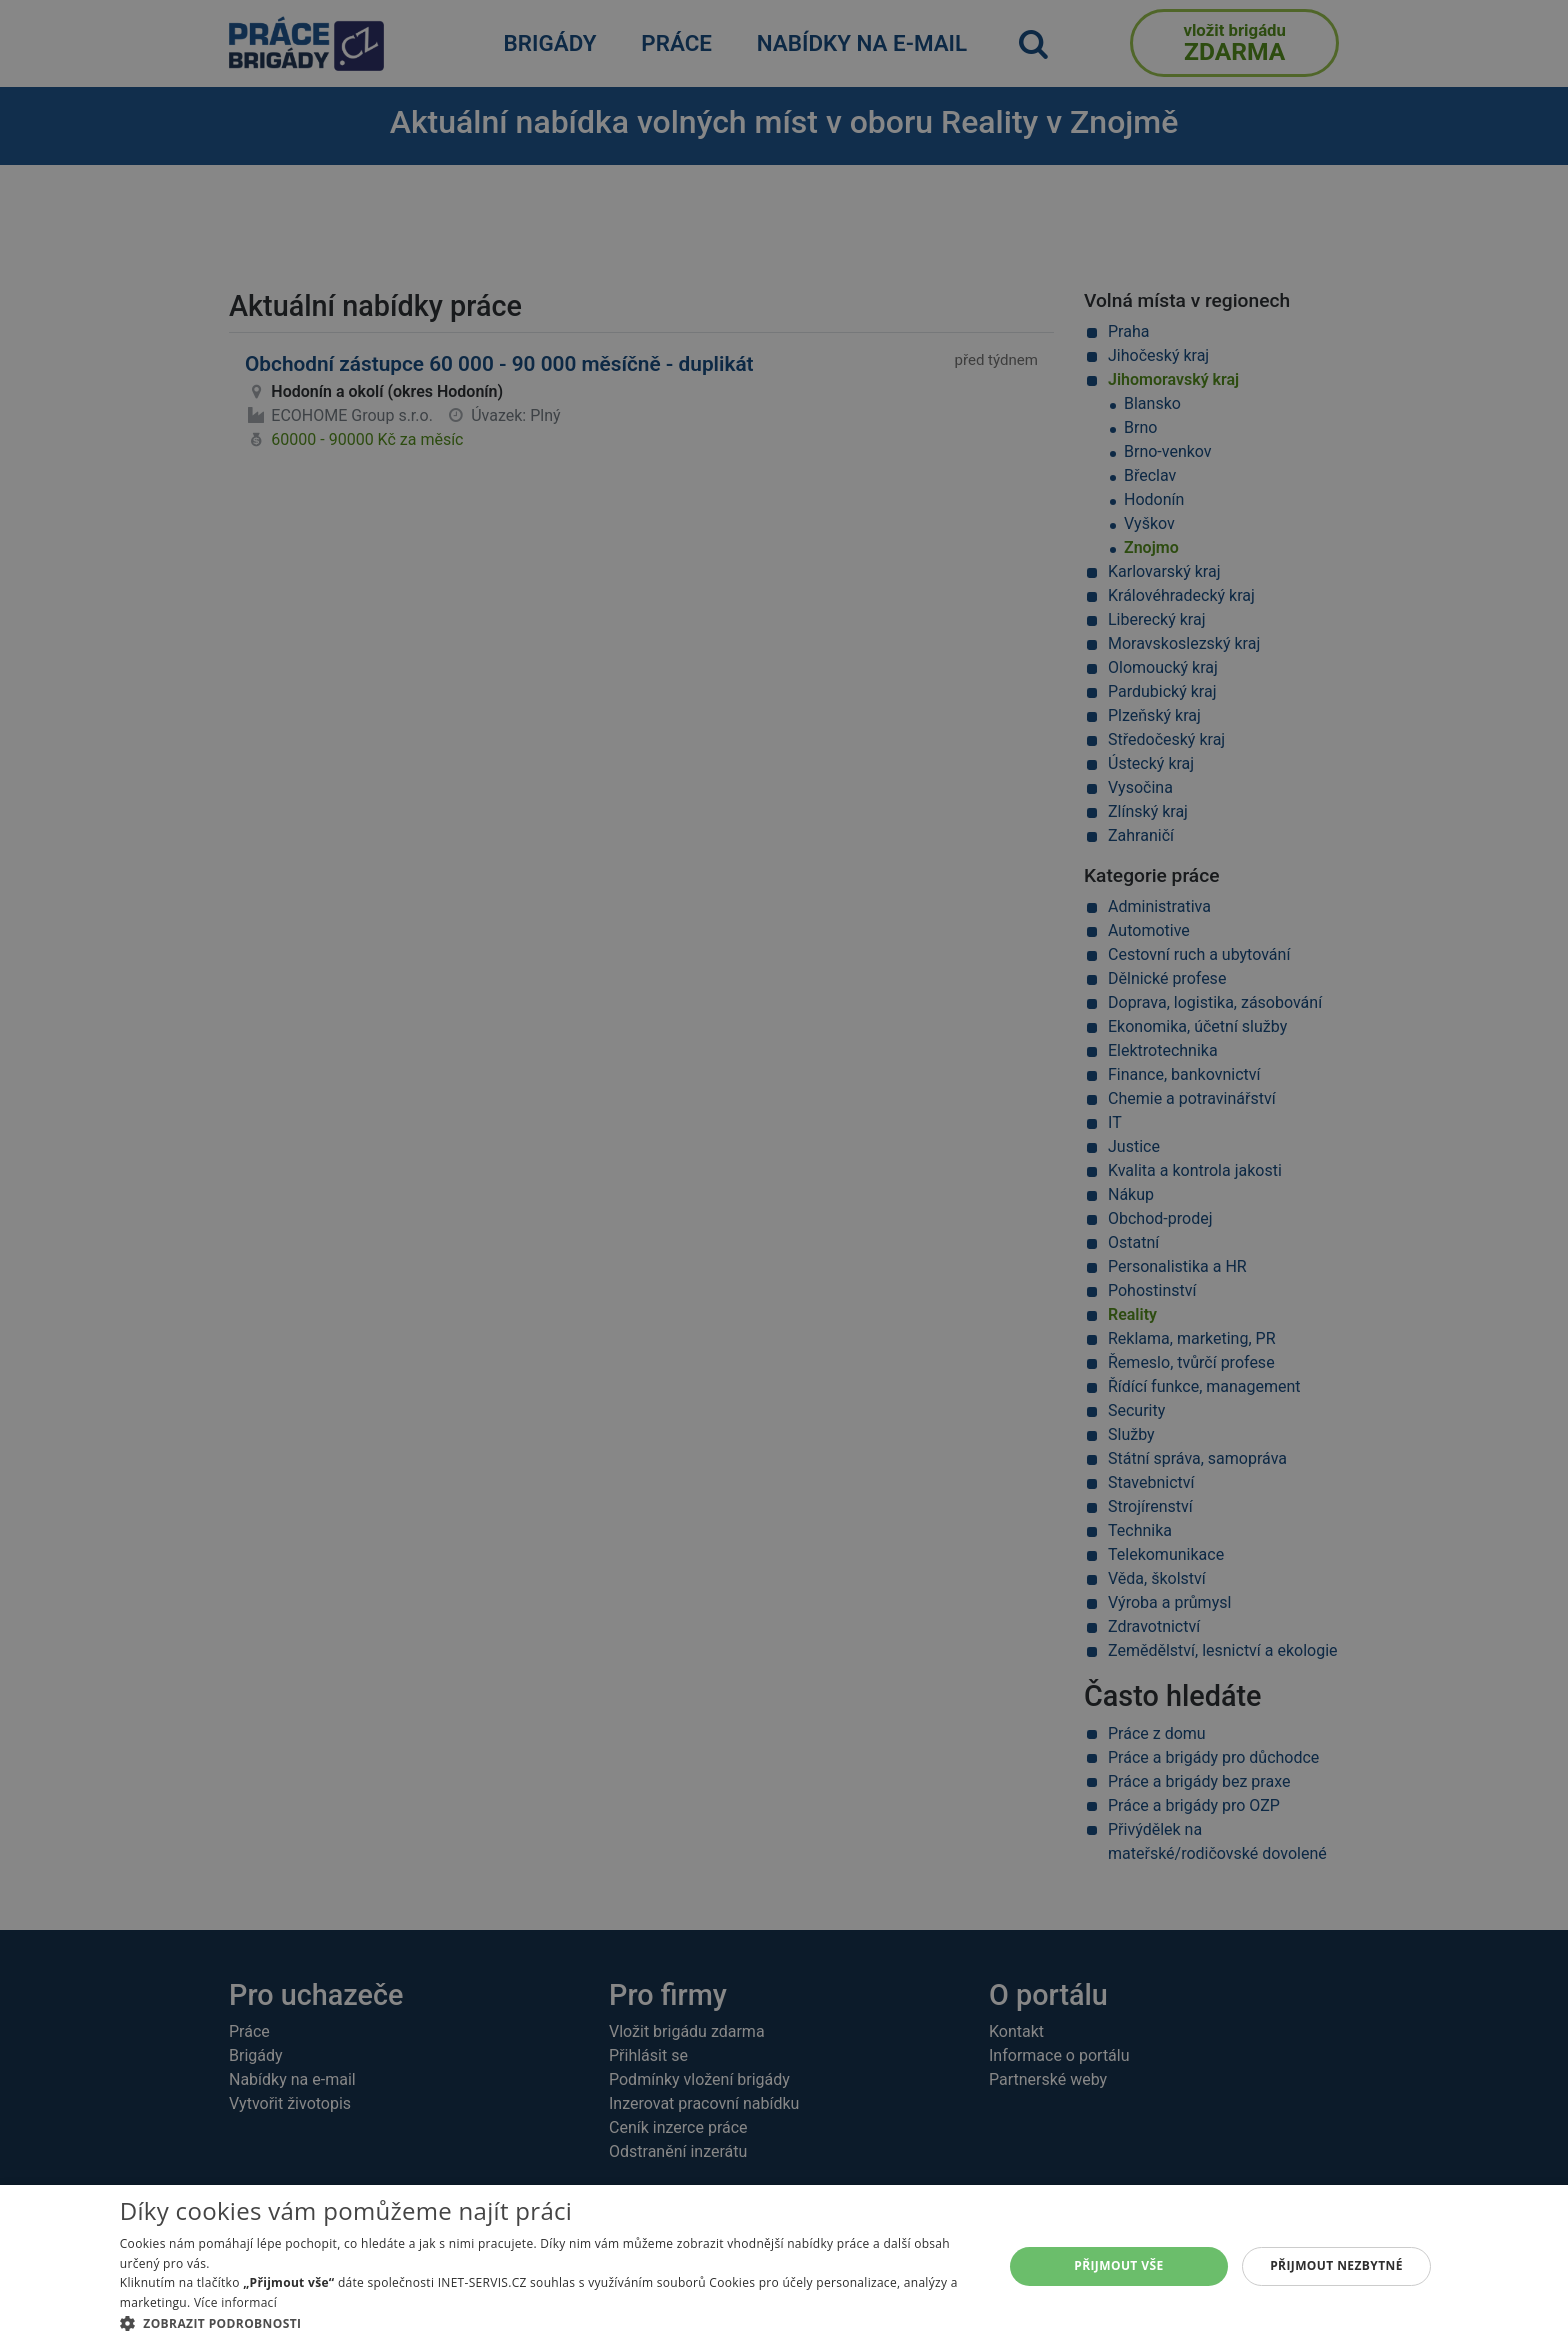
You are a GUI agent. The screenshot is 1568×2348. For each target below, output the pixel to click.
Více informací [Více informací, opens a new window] (235, 2302)
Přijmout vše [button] (1118, 2265)
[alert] (784, 1174)
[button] (548, 2323)
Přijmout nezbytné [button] (1336, 2265)
